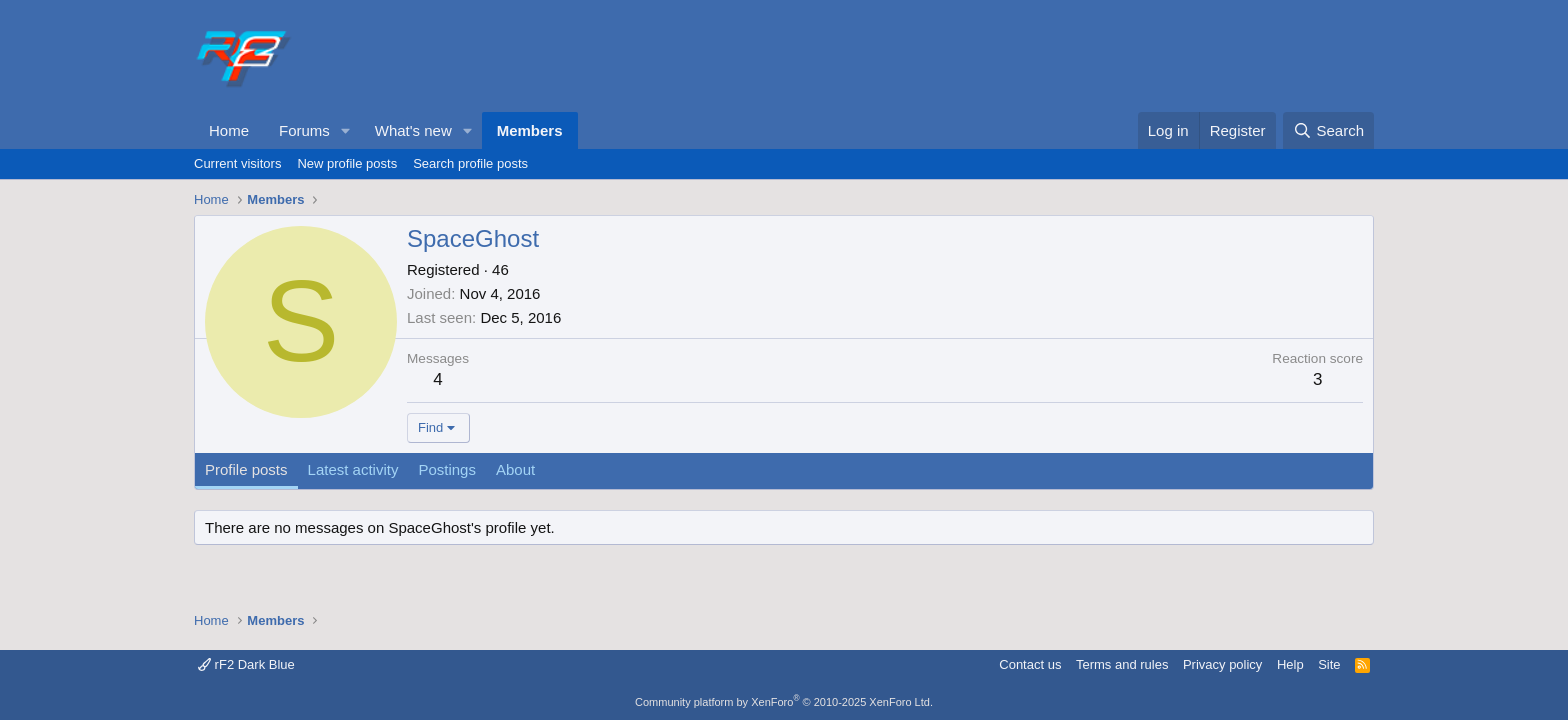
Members (530, 130)
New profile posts (347, 163)
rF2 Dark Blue (246, 664)
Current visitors (237, 163)
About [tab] (515, 469)
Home (229, 130)
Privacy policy (1222, 664)
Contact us (1030, 664)
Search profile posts (470, 163)
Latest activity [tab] (353, 469)
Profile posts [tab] (246, 469)
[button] (346, 130)
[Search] (1328, 130)
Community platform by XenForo (784, 702)
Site (1329, 664)
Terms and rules (1122, 664)
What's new (413, 130)
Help (1290, 664)
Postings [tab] (447, 469)
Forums (304, 130)
